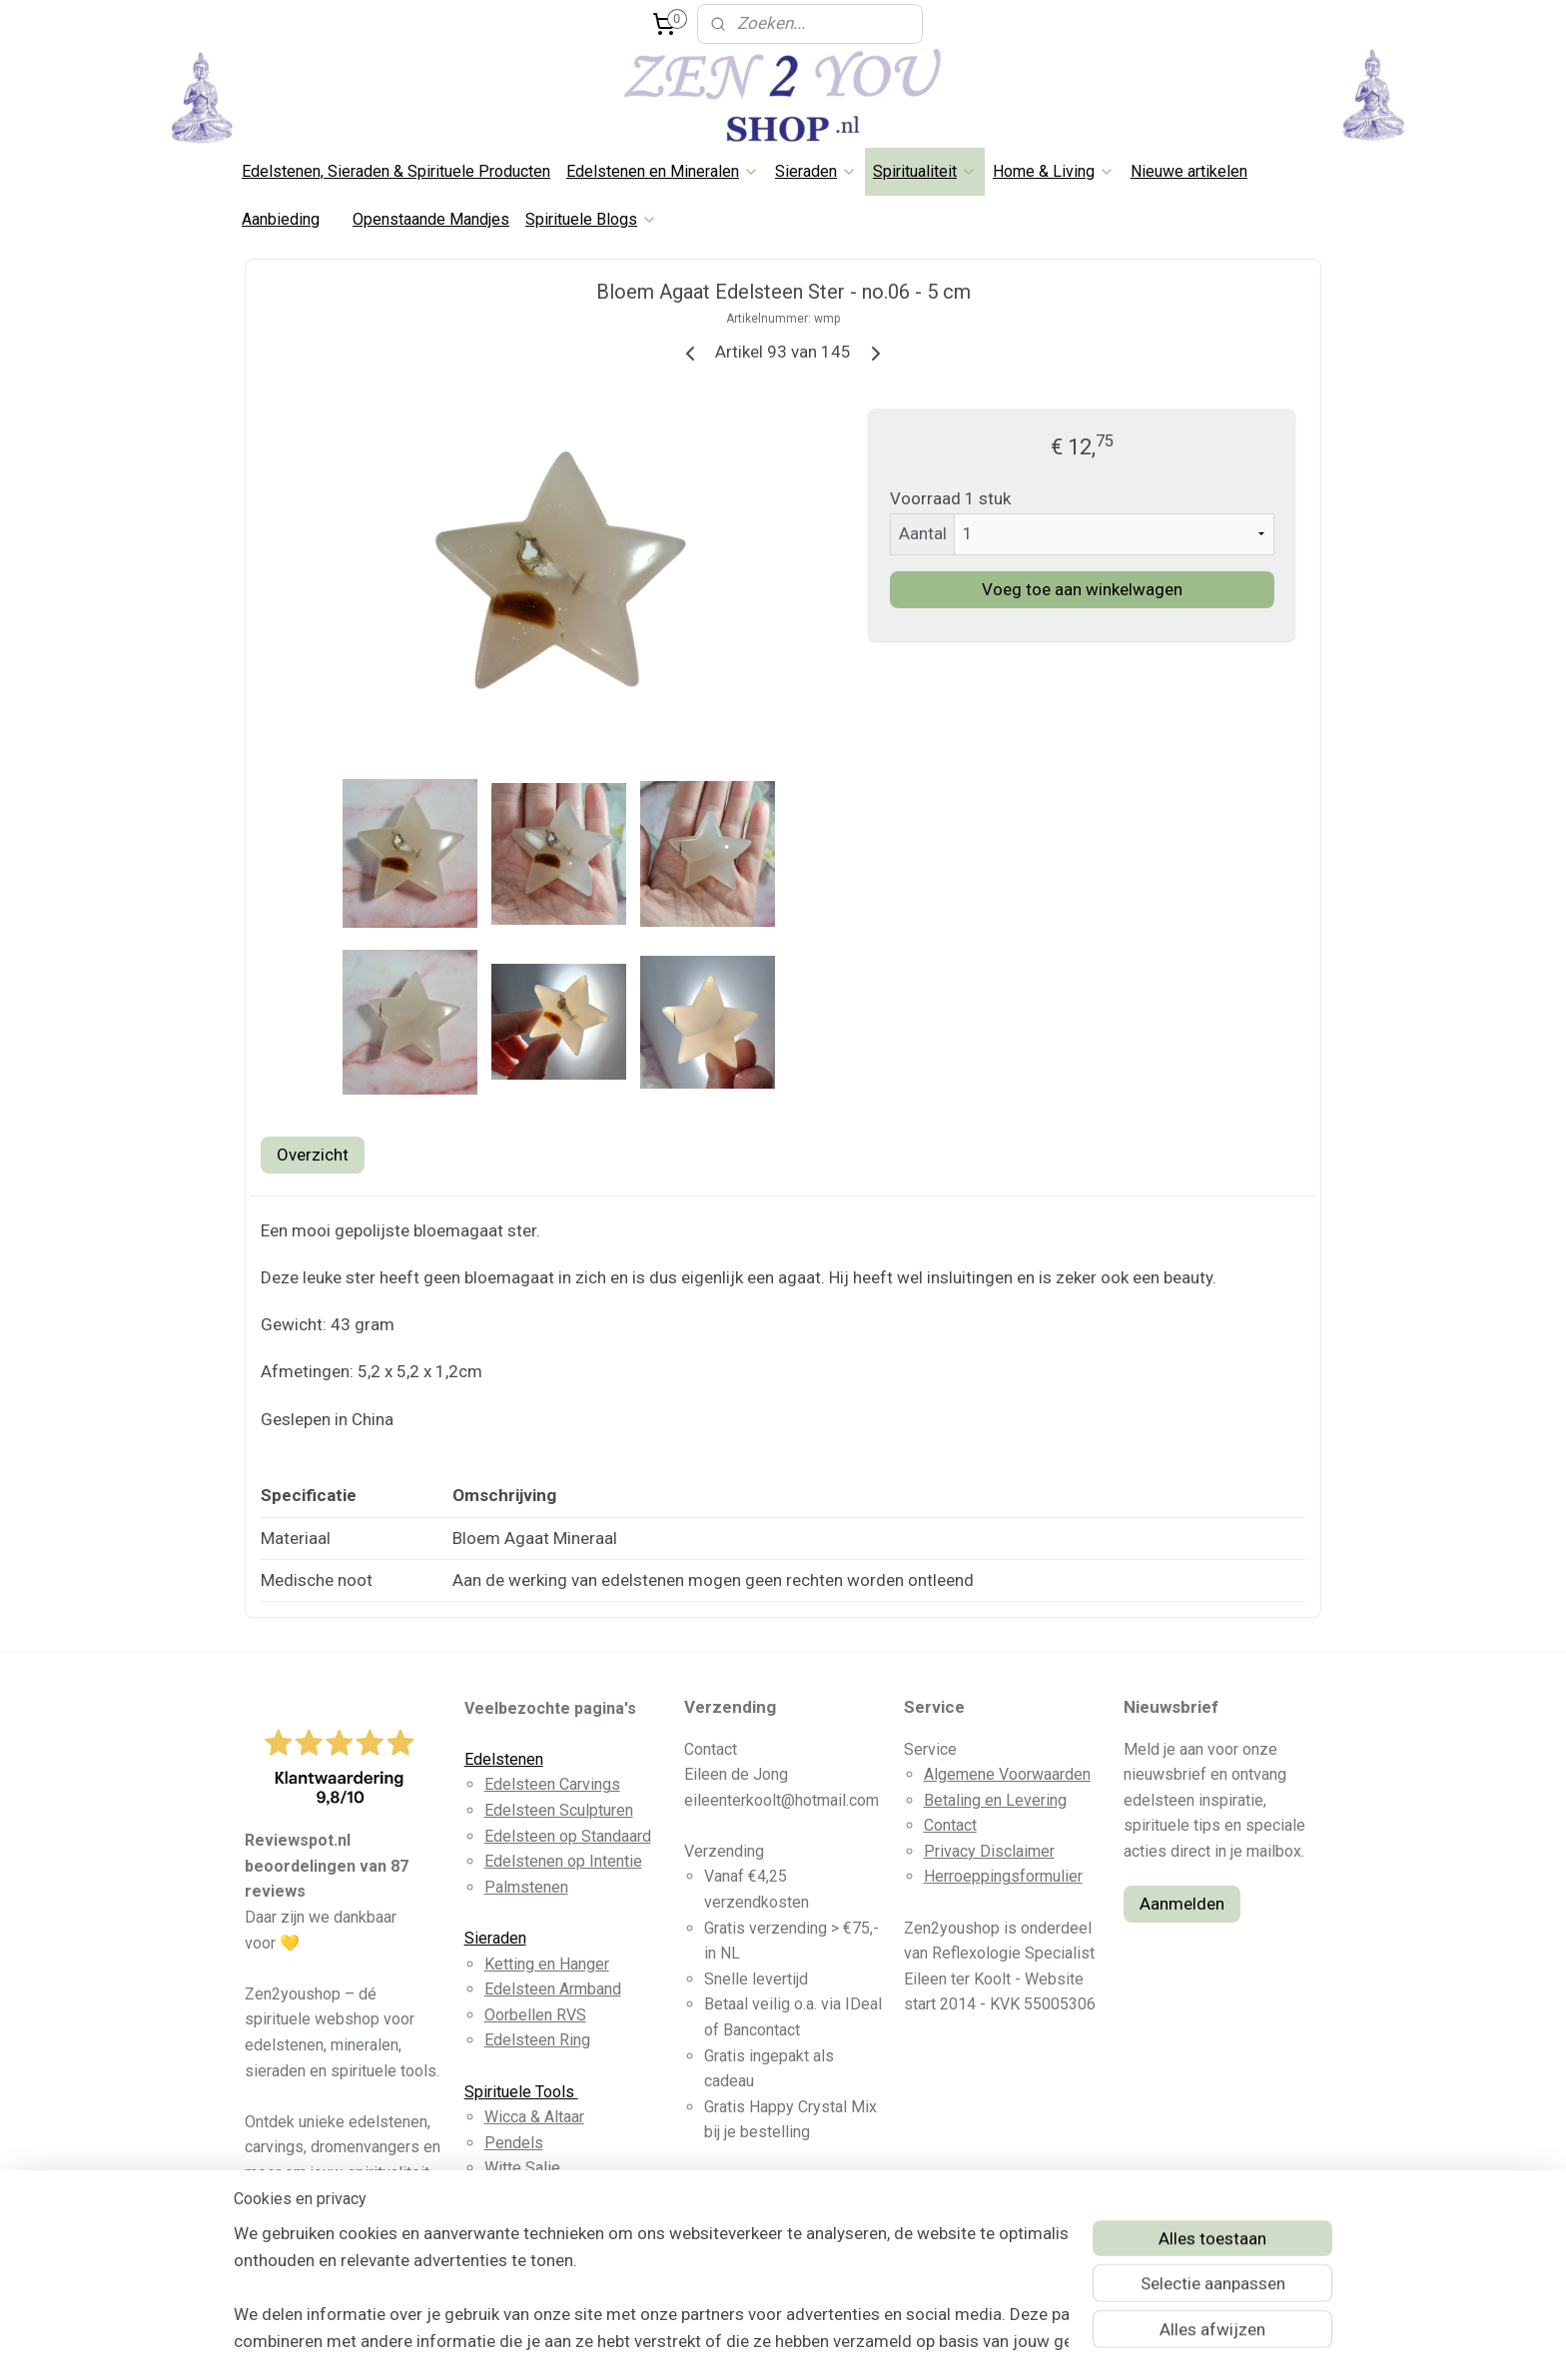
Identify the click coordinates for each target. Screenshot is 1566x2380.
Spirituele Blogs (591, 219)
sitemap (711, 2343)
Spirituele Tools (521, 2091)
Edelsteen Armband (552, 1989)
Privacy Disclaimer (989, 1851)
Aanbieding (281, 219)
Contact (950, 1825)
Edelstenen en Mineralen (662, 171)
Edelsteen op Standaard (567, 1836)
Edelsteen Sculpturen (558, 1810)
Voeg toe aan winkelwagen (1082, 589)
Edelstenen (503, 1759)
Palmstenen (526, 1887)
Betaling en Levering (995, 1800)
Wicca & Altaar (534, 2116)
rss (750, 2343)
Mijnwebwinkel (991, 2343)
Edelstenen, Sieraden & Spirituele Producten (396, 171)
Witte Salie (522, 2167)
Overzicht (313, 1155)
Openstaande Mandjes (431, 219)
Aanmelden (1182, 1904)
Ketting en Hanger (546, 1964)
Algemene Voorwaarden (1007, 1774)
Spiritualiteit (925, 171)
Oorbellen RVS (535, 2014)
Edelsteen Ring (537, 2039)
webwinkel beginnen (822, 2343)
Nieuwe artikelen (1189, 171)
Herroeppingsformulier (1003, 1876)
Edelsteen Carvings (552, 1784)
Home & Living (1054, 171)
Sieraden (816, 171)
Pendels (513, 2142)
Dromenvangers (539, 2193)
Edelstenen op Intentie (563, 1861)
